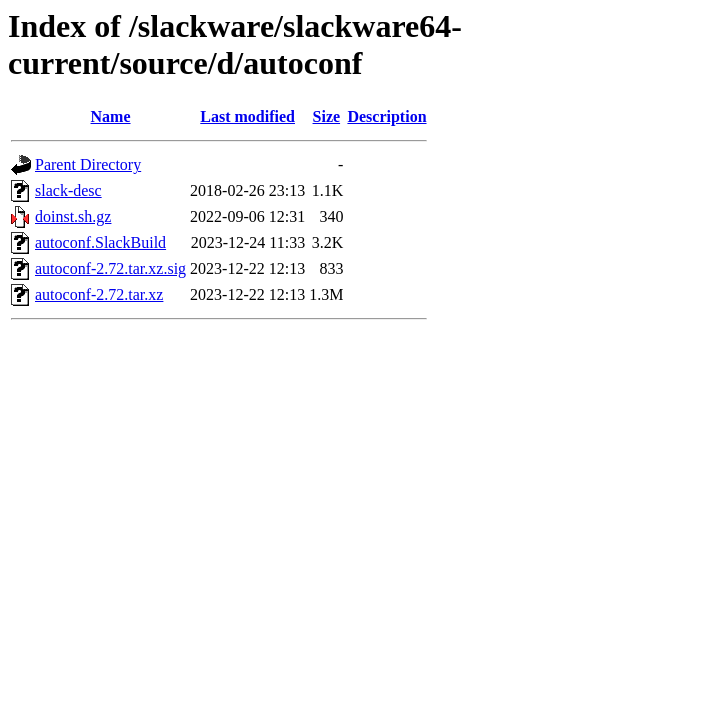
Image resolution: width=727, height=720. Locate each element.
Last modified (247, 116)
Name (111, 116)
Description (386, 116)
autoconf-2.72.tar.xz (99, 294)
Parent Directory (88, 164)
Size (327, 116)
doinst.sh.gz (73, 216)
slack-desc (68, 190)
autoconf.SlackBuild (100, 242)
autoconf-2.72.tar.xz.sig (110, 268)
